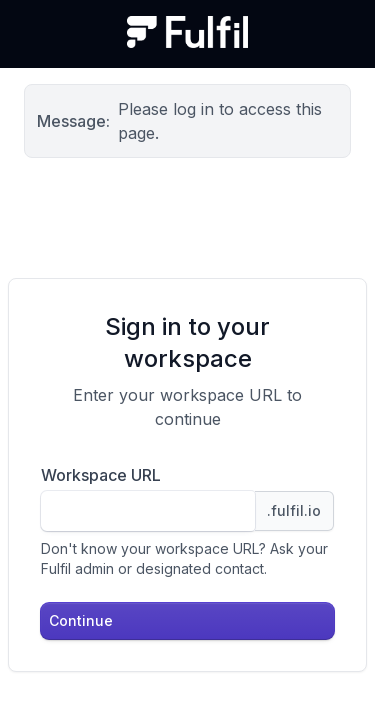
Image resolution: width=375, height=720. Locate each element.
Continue (81, 620)
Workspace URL (101, 475)
